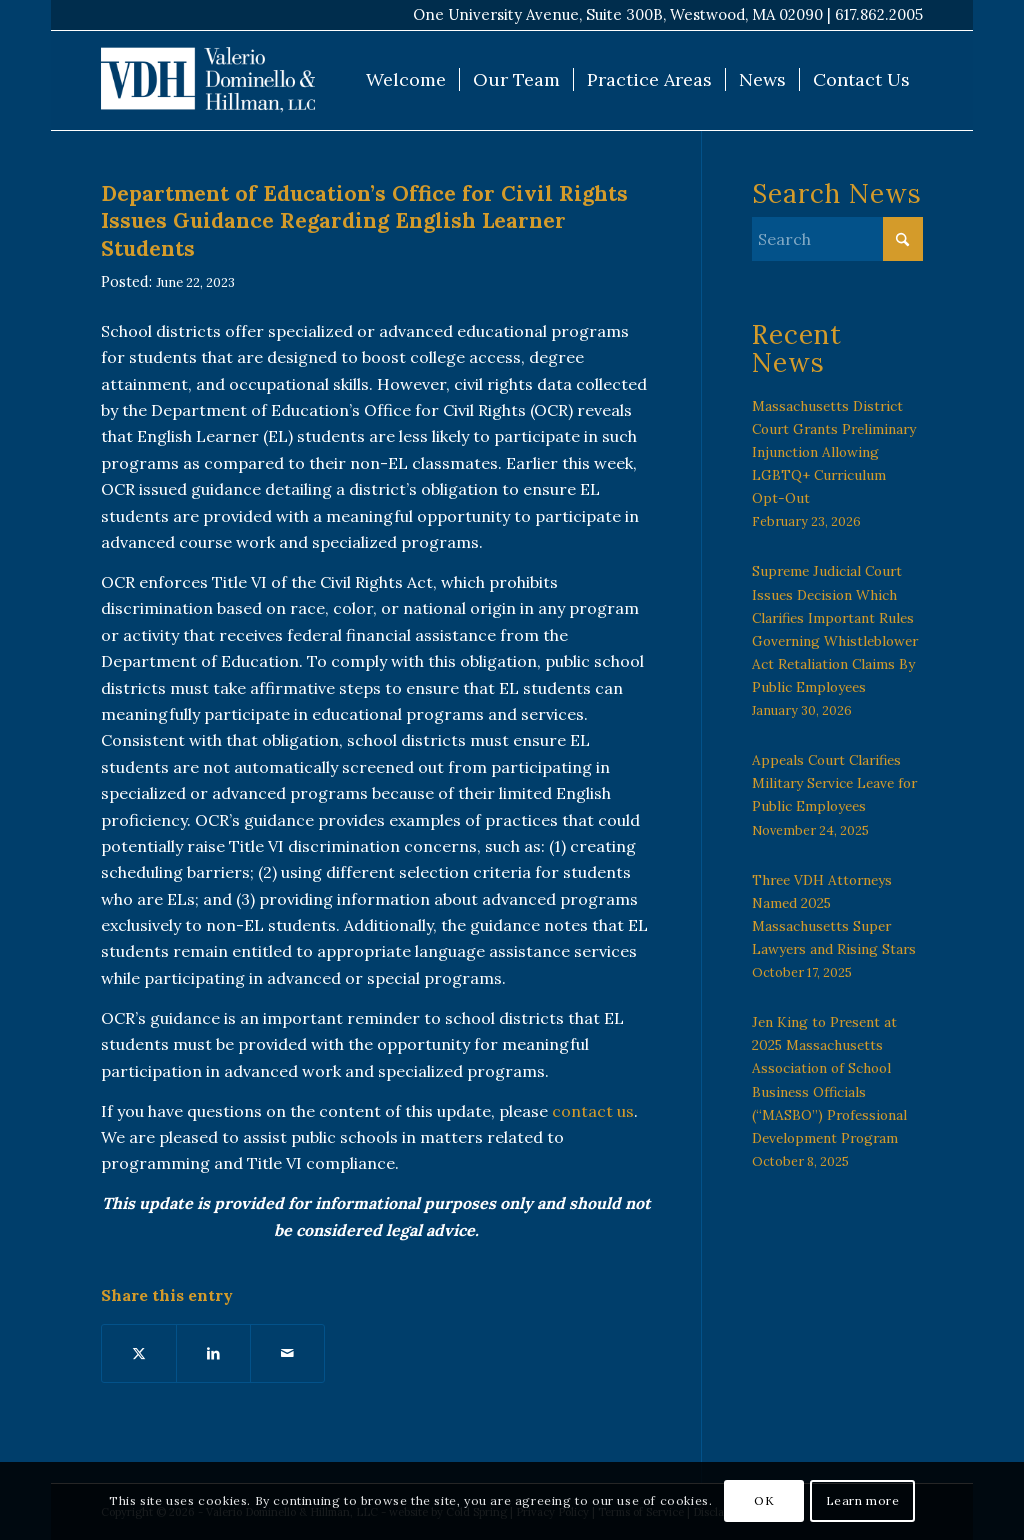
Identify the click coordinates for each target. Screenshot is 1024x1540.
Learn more (863, 1500)
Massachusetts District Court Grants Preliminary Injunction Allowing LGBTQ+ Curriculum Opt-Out (834, 452)
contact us (593, 1111)
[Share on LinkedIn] (213, 1353)
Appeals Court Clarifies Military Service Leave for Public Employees (834, 783)
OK (764, 1500)
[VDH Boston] (208, 80)
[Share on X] (139, 1353)
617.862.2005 (879, 14)
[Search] (837, 239)
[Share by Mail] (287, 1353)
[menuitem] (406, 80)
